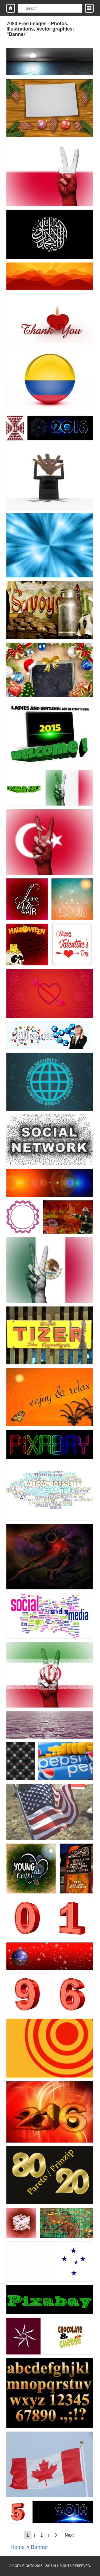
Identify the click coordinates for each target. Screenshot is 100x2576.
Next (69, 2535)
